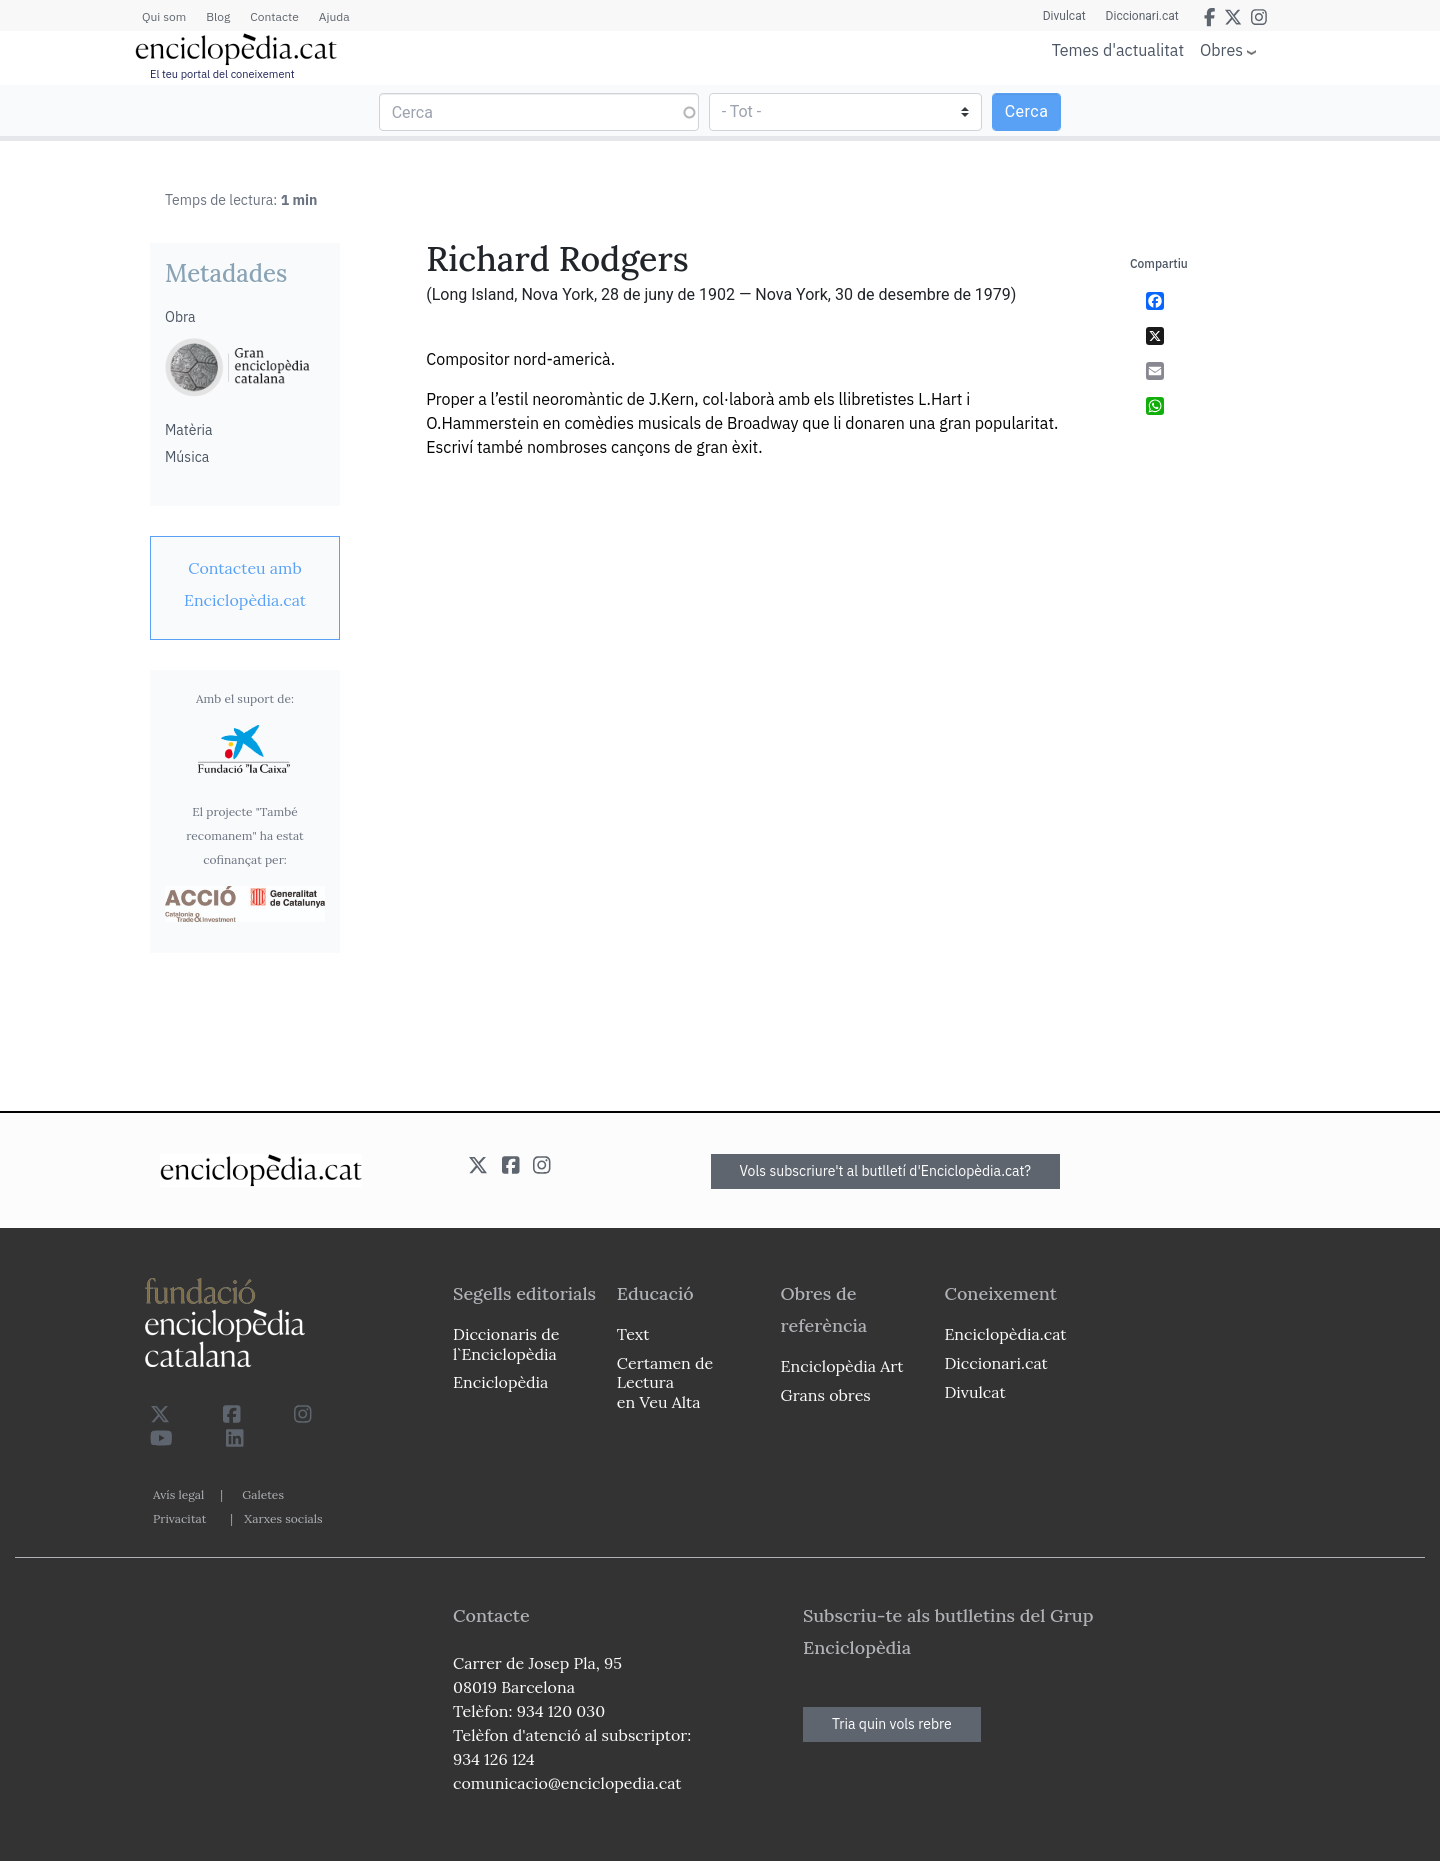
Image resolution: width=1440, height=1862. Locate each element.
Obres (1221, 49)
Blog (218, 16)
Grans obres (826, 1395)
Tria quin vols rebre (892, 1724)
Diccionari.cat (1142, 16)
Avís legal (178, 1494)
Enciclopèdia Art (842, 1366)
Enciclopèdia (500, 1382)
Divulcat (1064, 16)
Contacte (274, 16)
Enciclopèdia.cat (1005, 1334)
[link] (245, 584)
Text (633, 1334)
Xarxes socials (283, 1518)
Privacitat (179, 1518)
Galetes (263, 1494)
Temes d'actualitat (1118, 50)
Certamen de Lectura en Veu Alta (665, 1382)
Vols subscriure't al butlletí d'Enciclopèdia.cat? (886, 1171)
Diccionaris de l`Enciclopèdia (506, 1343)
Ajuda (334, 16)
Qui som (164, 16)
